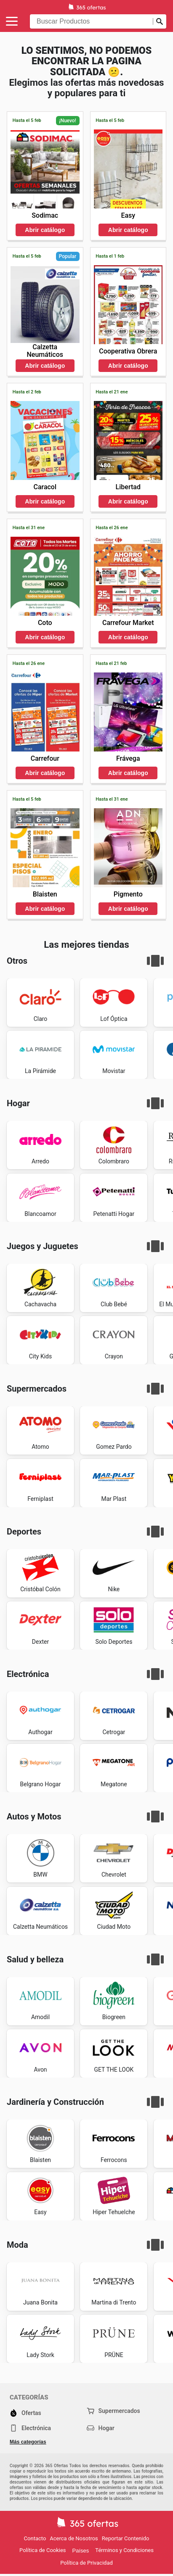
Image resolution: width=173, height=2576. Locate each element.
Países (80, 2550)
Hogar (100, 2428)
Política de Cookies (42, 2550)
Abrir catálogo (45, 230)
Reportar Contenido (125, 2538)
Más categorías (28, 2442)
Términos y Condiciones (124, 2550)
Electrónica (30, 2428)
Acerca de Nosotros (74, 2538)
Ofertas (25, 2413)
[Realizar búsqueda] (159, 21)
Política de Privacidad (86, 2563)
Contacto (35, 2538)
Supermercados (113, 2411)
